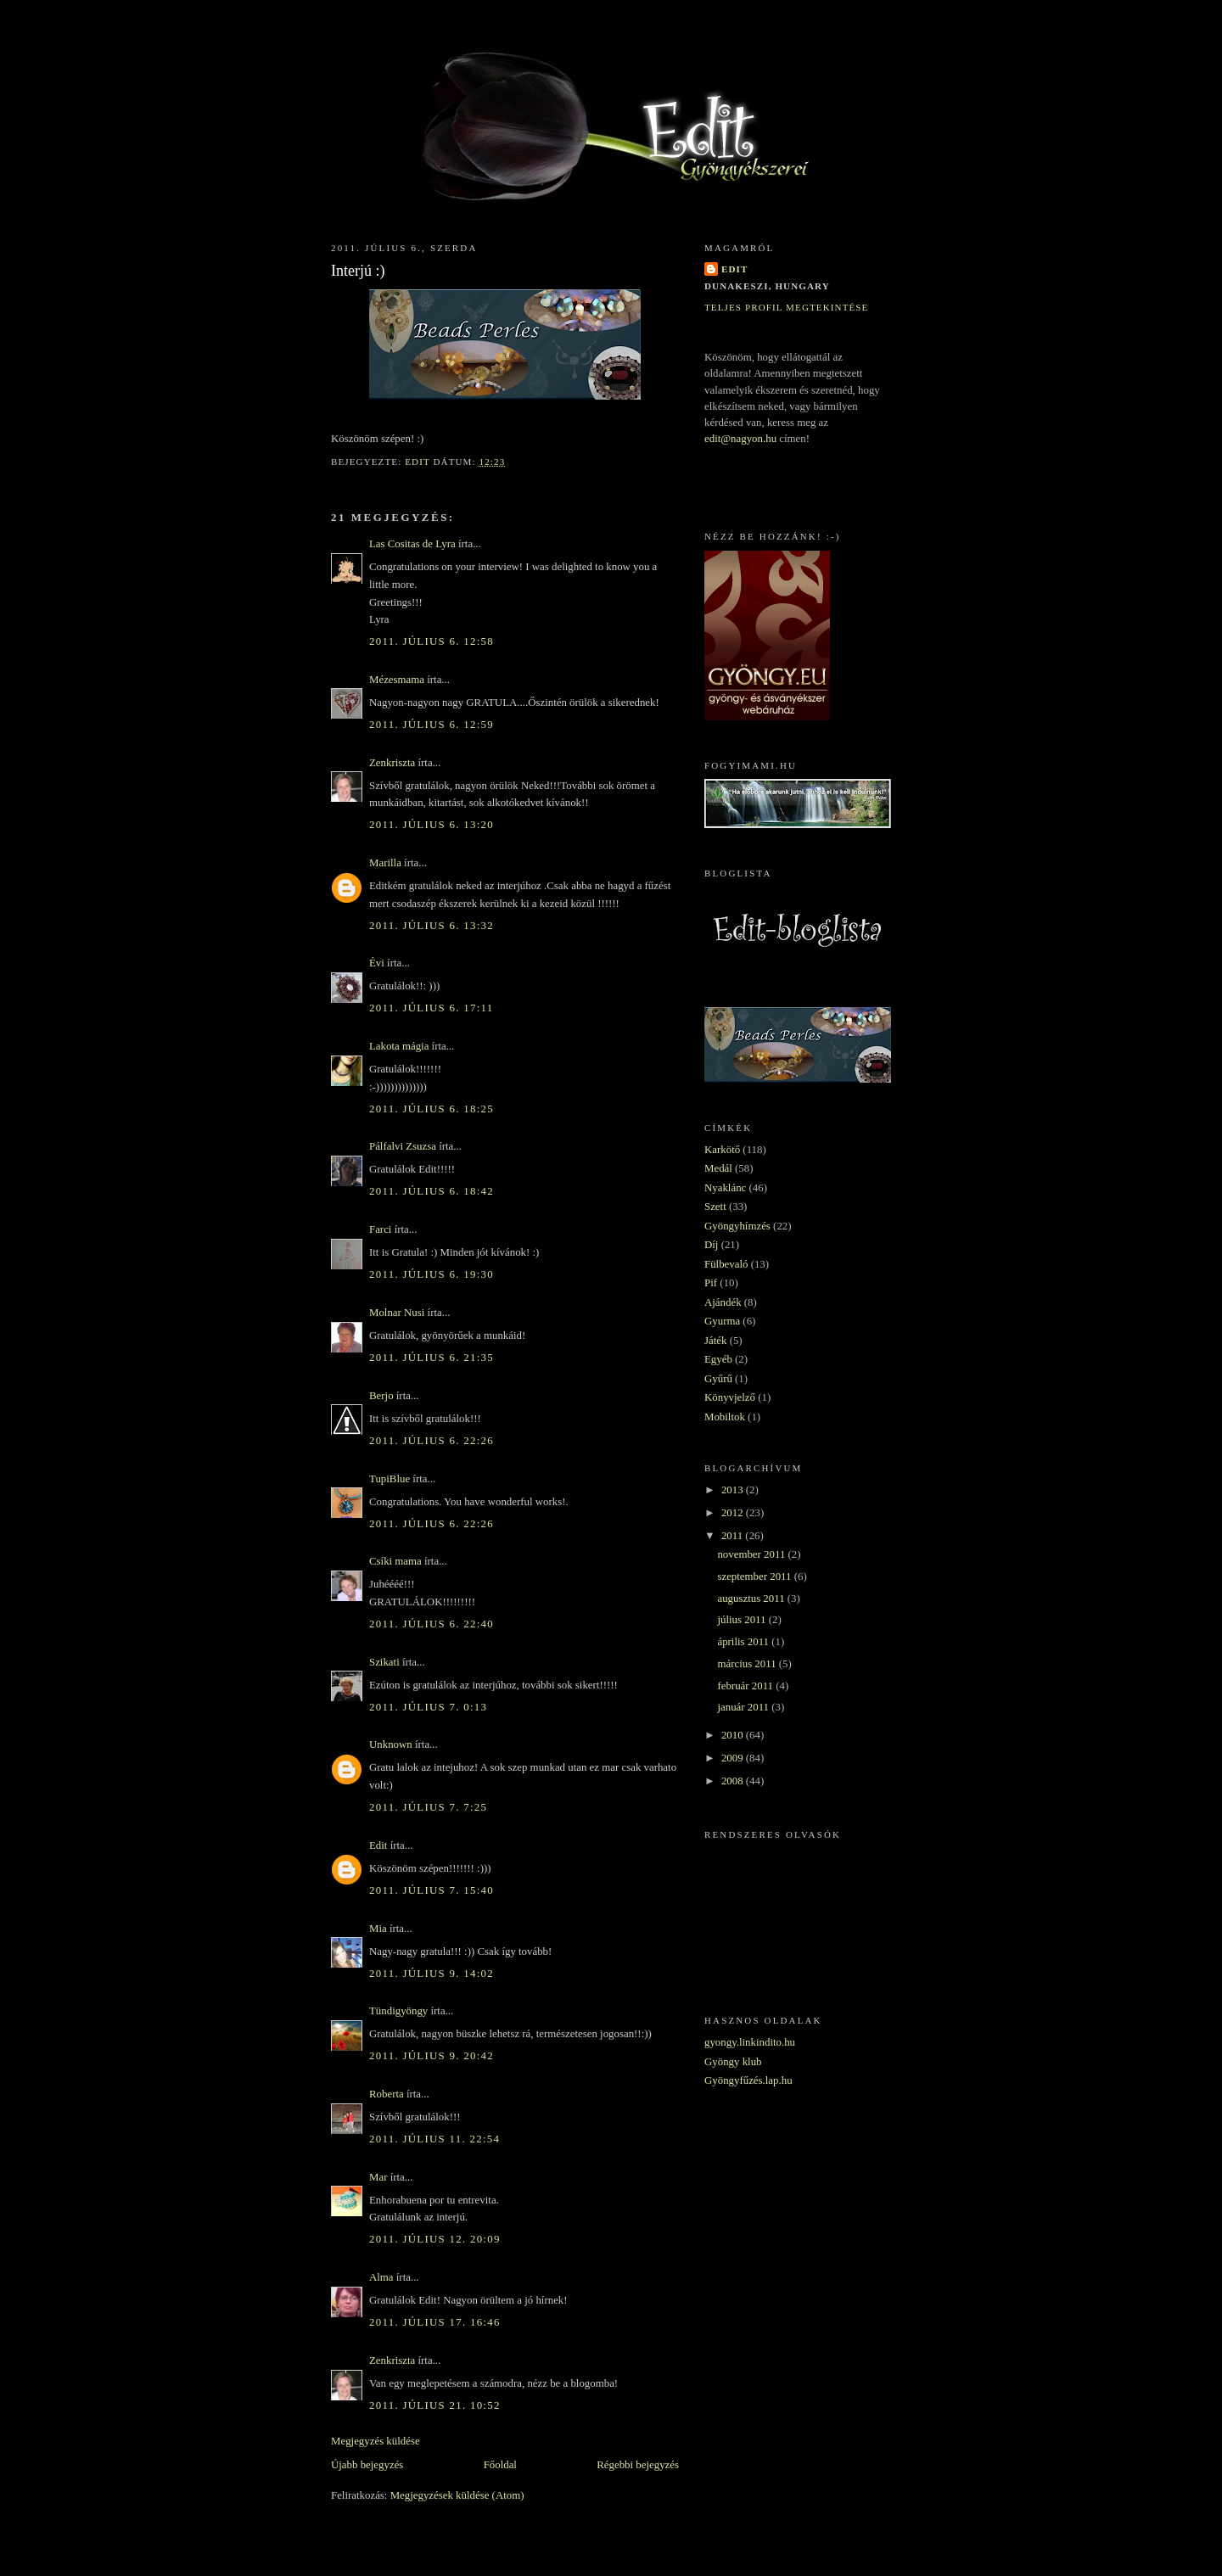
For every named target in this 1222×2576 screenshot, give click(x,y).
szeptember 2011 (755, 1576)
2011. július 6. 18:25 (431, 1109)
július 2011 (742, 1620)
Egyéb (718, 1359)
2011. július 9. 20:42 (431, 2056)
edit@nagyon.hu (740, 439)
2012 (733, 1513)
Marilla (385, 863)
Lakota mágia (399, 1046)
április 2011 (744, 1642)
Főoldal (500, 2465)
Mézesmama (396, 680)
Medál (718, 1168)
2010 (733, 1735)
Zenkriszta (392, 763)
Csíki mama (395, 1561)
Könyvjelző (729, 1397)
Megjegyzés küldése (375, 2441)
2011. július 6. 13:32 (431, 926)
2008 (733, 1781)
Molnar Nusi (396, 1313)
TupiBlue (389, 1479)
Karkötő (722, 1150)
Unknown (390, 1744)
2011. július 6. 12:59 (431, 725)
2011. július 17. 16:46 (435, 2322)
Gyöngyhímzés (737, 1226)
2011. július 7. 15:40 (431, 1890)
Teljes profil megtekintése (786, 307)
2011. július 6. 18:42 (431, 1191)
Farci (380, 1229)
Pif (710, 1283)
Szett (715, 1206)
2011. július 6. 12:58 (431, 641)
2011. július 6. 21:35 (431, 1358)
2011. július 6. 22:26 (431, 1441)
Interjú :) (357, 270)
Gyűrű (718, 1379)
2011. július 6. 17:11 (431, 1008)
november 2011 (752, 1554)
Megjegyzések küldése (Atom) (457, 2495)
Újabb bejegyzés (367, 2465)
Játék (715, 1341)
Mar (378, 2177)
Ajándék (723, 1302)
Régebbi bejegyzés (638, 2465)
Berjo (381, 1396)
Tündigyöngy (398, 2011)
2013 (733, 1490)
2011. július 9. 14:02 (431, 1974)
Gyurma (722, 1321)
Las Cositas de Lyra (412, 544)
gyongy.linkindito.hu (749, 2042)
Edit (378, 1845)
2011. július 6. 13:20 (431, 825)
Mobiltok (724, 1417)
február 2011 (746, 1686)
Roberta (386, 2094)
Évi (376, 963)
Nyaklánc (725, 1188)
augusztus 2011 (752, 1598)
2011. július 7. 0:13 (428, 1707)
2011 (733, 1536)
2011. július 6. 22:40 (431, 1624)
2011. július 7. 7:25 (428, 1807)
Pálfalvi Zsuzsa (402, 1146)
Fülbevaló (726, 1264)
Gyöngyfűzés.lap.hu (748, 2080)
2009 (733, 1758)
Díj (711, 1245)
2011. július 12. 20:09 (435, 2239)
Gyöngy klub (733, 2062)
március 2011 (747, 1664)
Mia (378, 1929)
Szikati (384, 1662)
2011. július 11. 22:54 (434, 2139)
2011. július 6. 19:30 (431, 1274)
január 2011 (744, 1707)
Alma (381, 2277)
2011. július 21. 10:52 (435, 2405)
